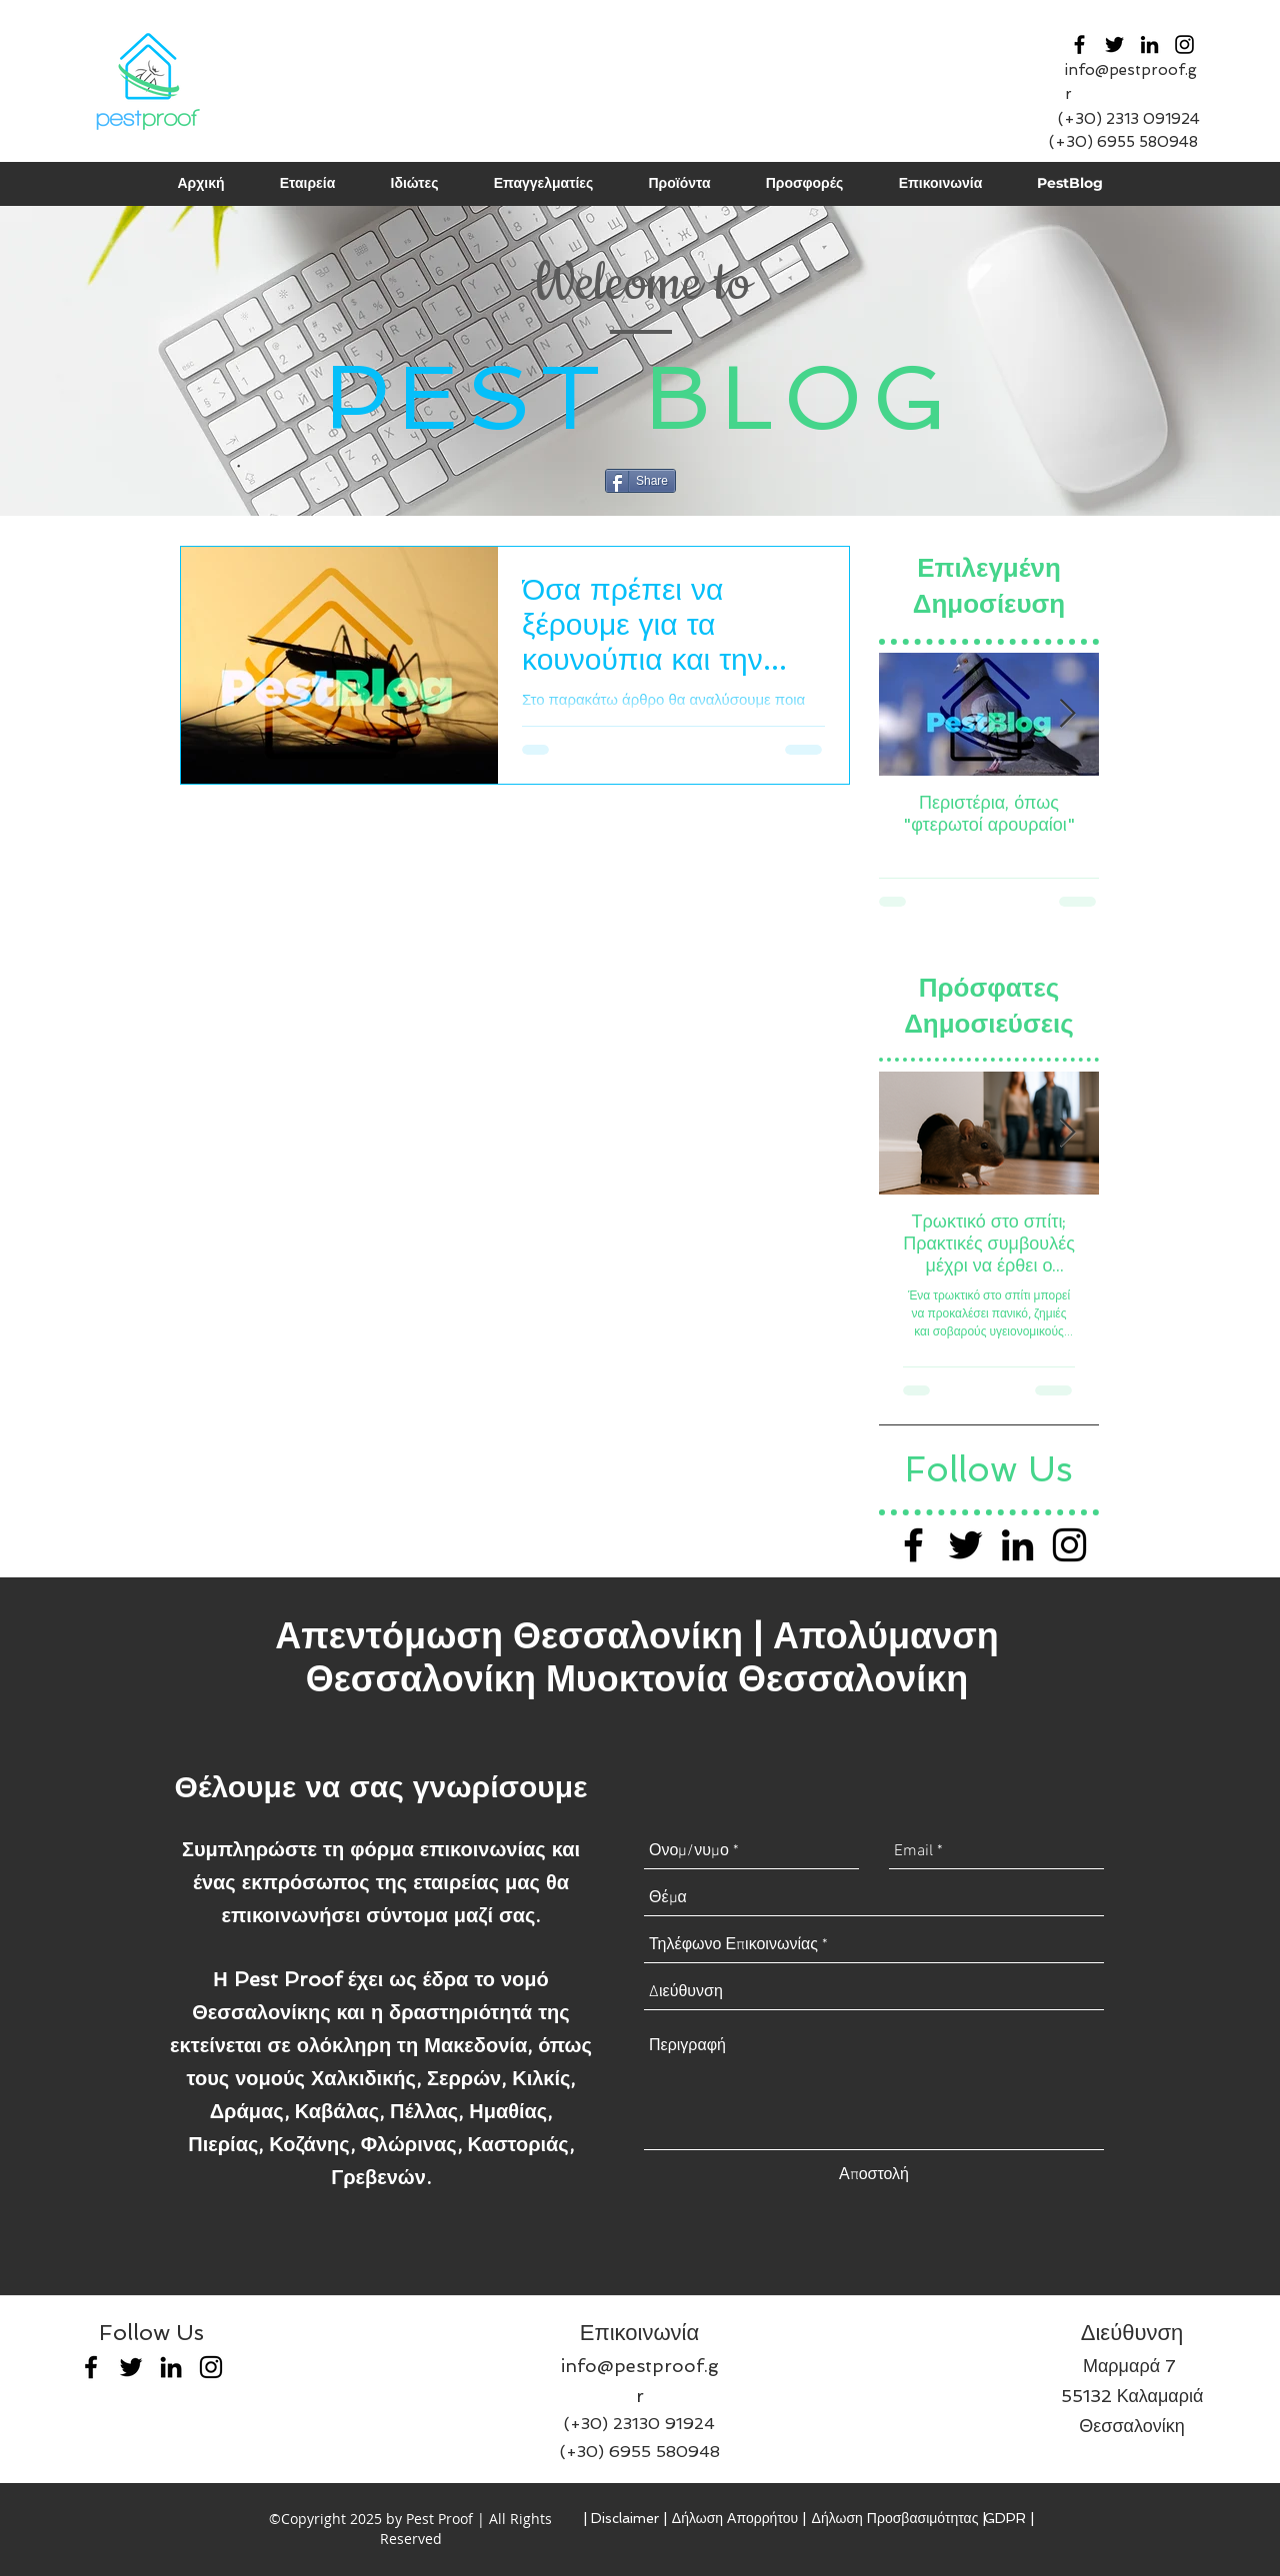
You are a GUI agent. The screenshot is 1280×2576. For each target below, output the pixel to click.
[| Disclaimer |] (625, 2519)
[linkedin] (1149, 44)
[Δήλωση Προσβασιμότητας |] (899, 2519)
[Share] (640, 481)
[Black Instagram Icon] (1184, 44)
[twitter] (1114, 44)
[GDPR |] (1009, 2519)
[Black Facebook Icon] (913, 1544)
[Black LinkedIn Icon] (1017, 1544)
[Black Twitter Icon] (965, 1544)
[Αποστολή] (874, 2175)
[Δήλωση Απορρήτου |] (739, 2519)
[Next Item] (1067, 714)
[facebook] (1079, 44)
